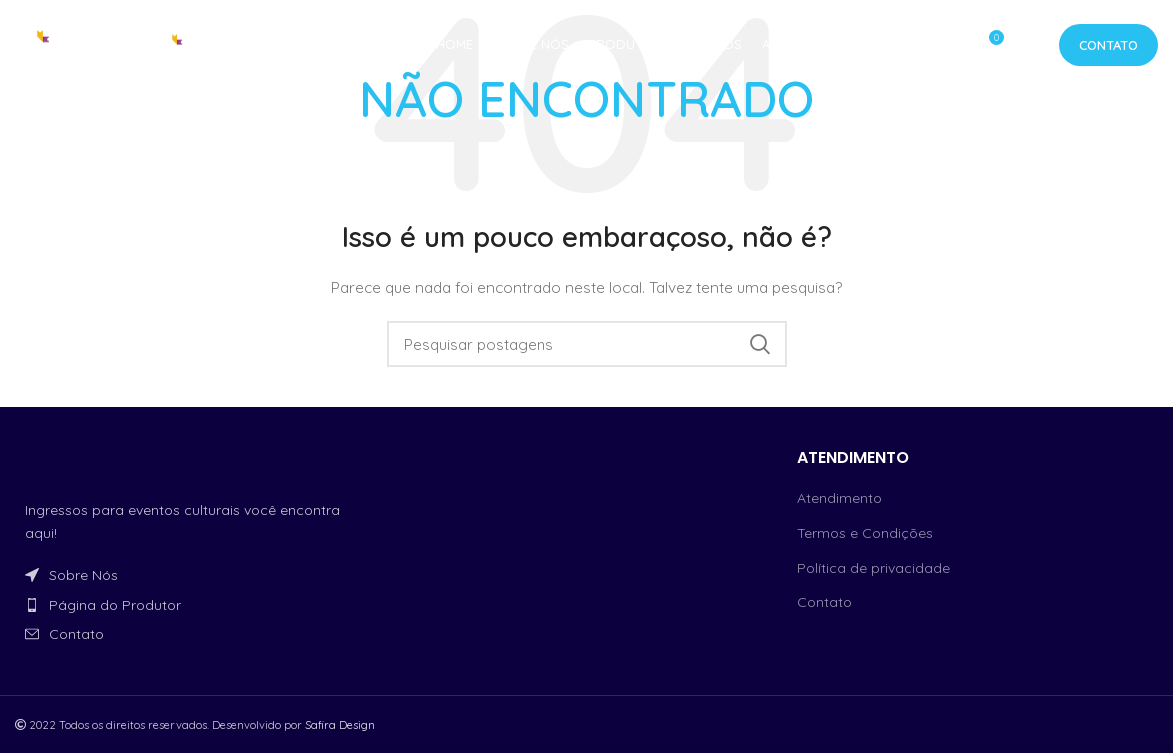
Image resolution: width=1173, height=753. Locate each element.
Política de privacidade (873, 568)
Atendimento (839, 498)
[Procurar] (587, 344)
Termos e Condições (865, 533)
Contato (1108, 45)
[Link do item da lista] (195, 575)
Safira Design (340, 725)
